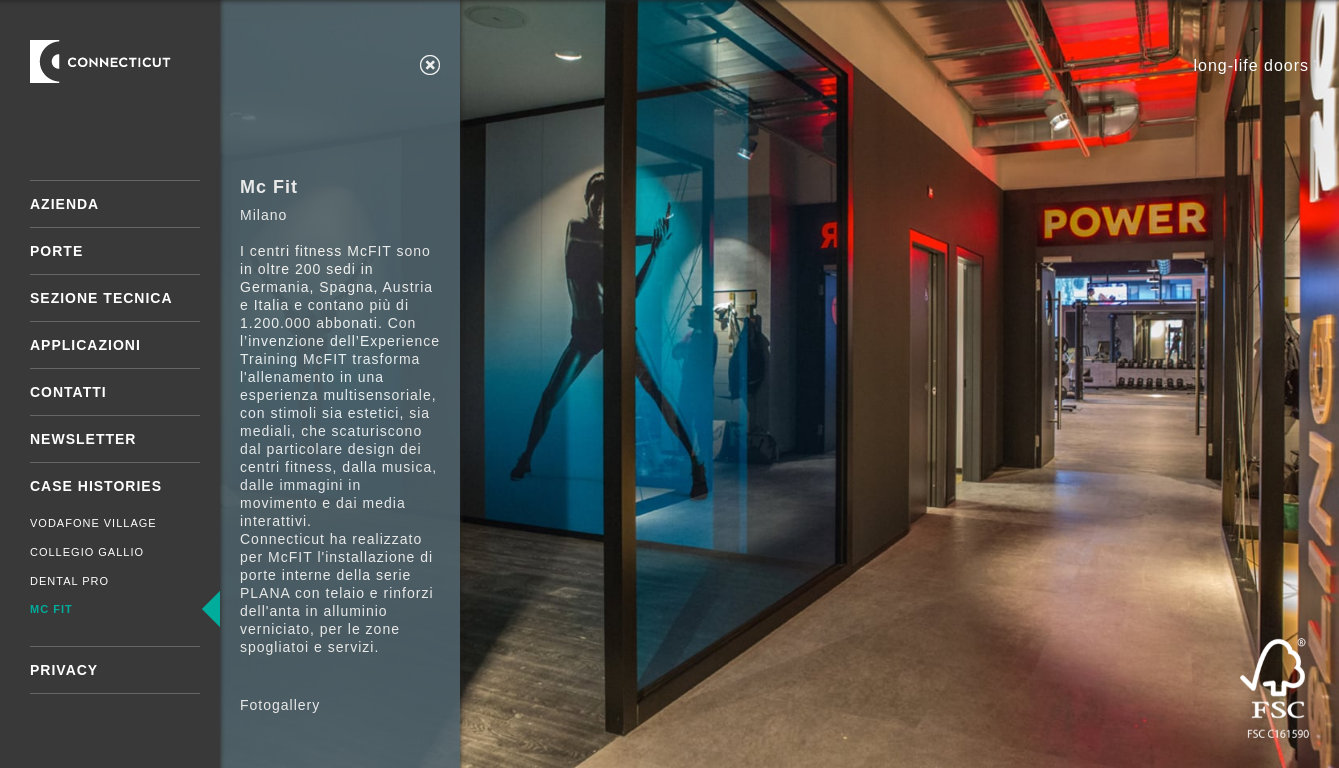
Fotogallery (280, 705)
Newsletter (83, 439)
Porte (56, 251)
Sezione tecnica (101, 298)
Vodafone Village (93, 523)
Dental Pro (69, 581)
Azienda (64, 204)
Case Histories (96, 486)
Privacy (64, 670)
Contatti (68, 392)
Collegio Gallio (87, 552)
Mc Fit (51, 609)
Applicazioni (85, 345)
